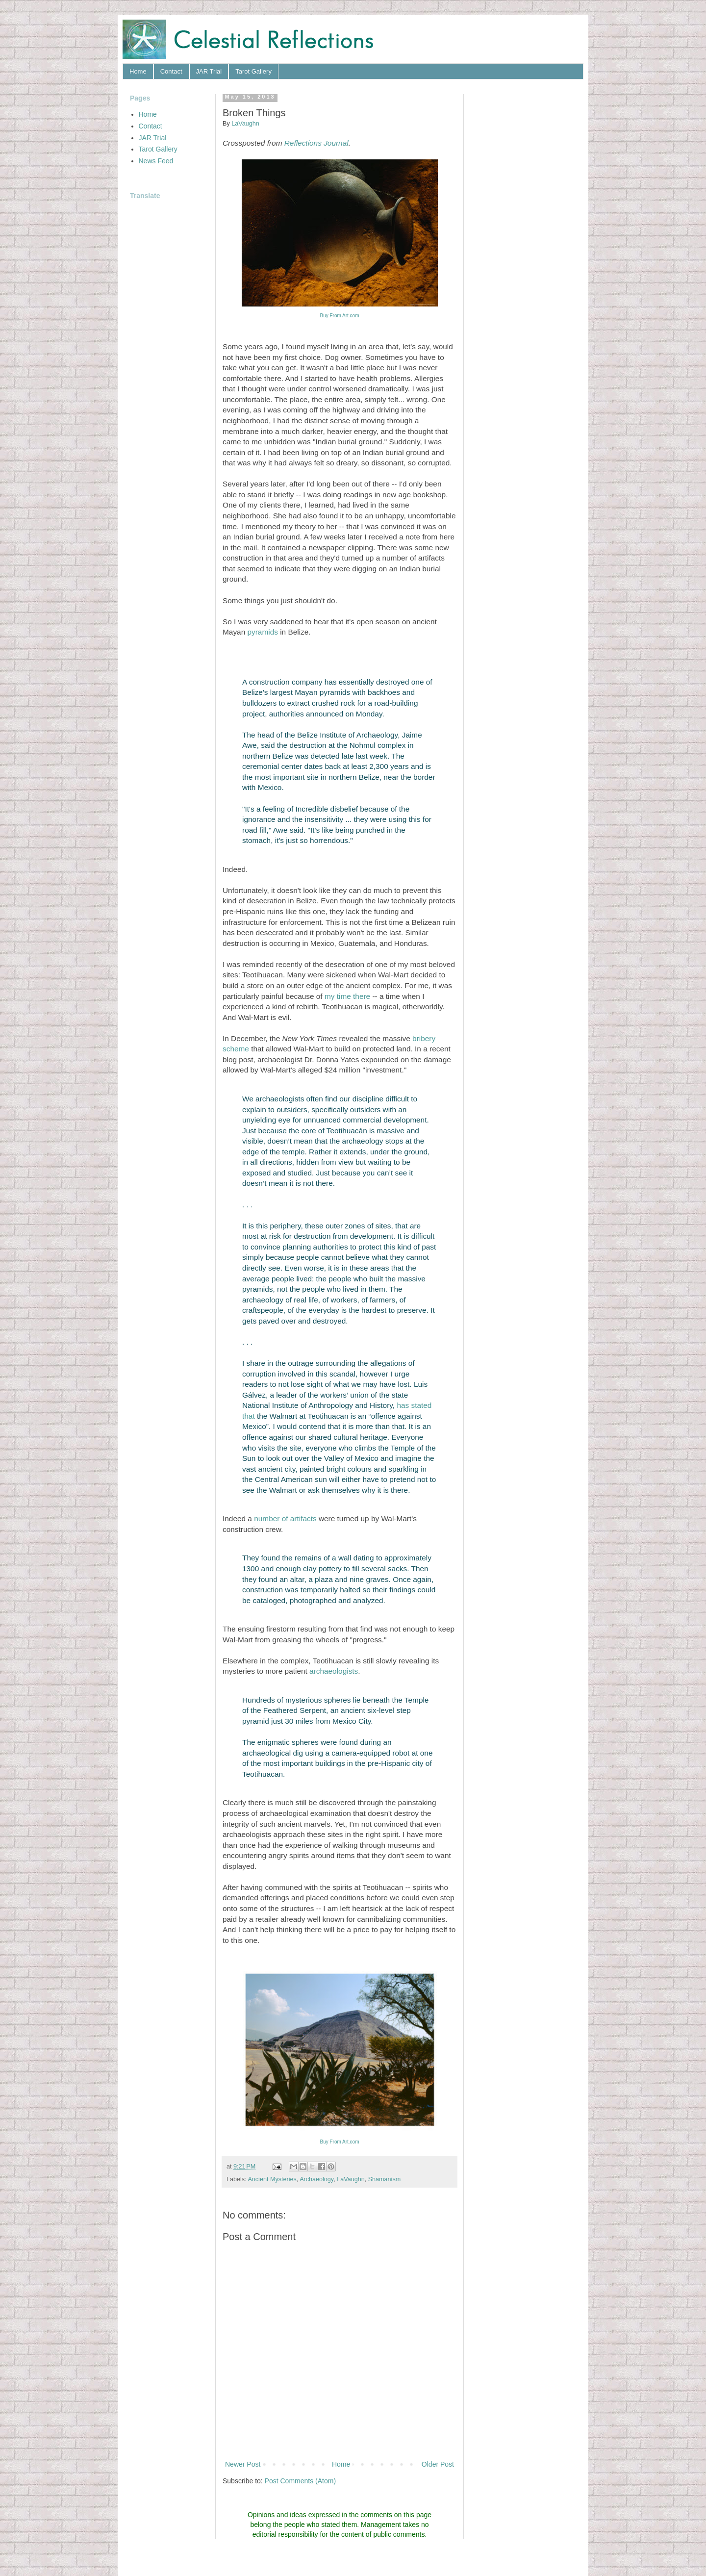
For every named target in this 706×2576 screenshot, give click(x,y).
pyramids (262, 632)
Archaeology (316, 2179)
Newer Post (242, 2464)
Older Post (438, 2464)
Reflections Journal (316, 143)
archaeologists (333, 1671)
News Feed (156, 161)
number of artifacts (285, 1518)
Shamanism (384, 2179)
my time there (347, 996)
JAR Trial (209, 71)
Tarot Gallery (253, 71)
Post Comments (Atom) (300, 2481)
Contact (171, 71)
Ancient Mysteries (272, 2179)
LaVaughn (351, 2179)
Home (138, 71)
